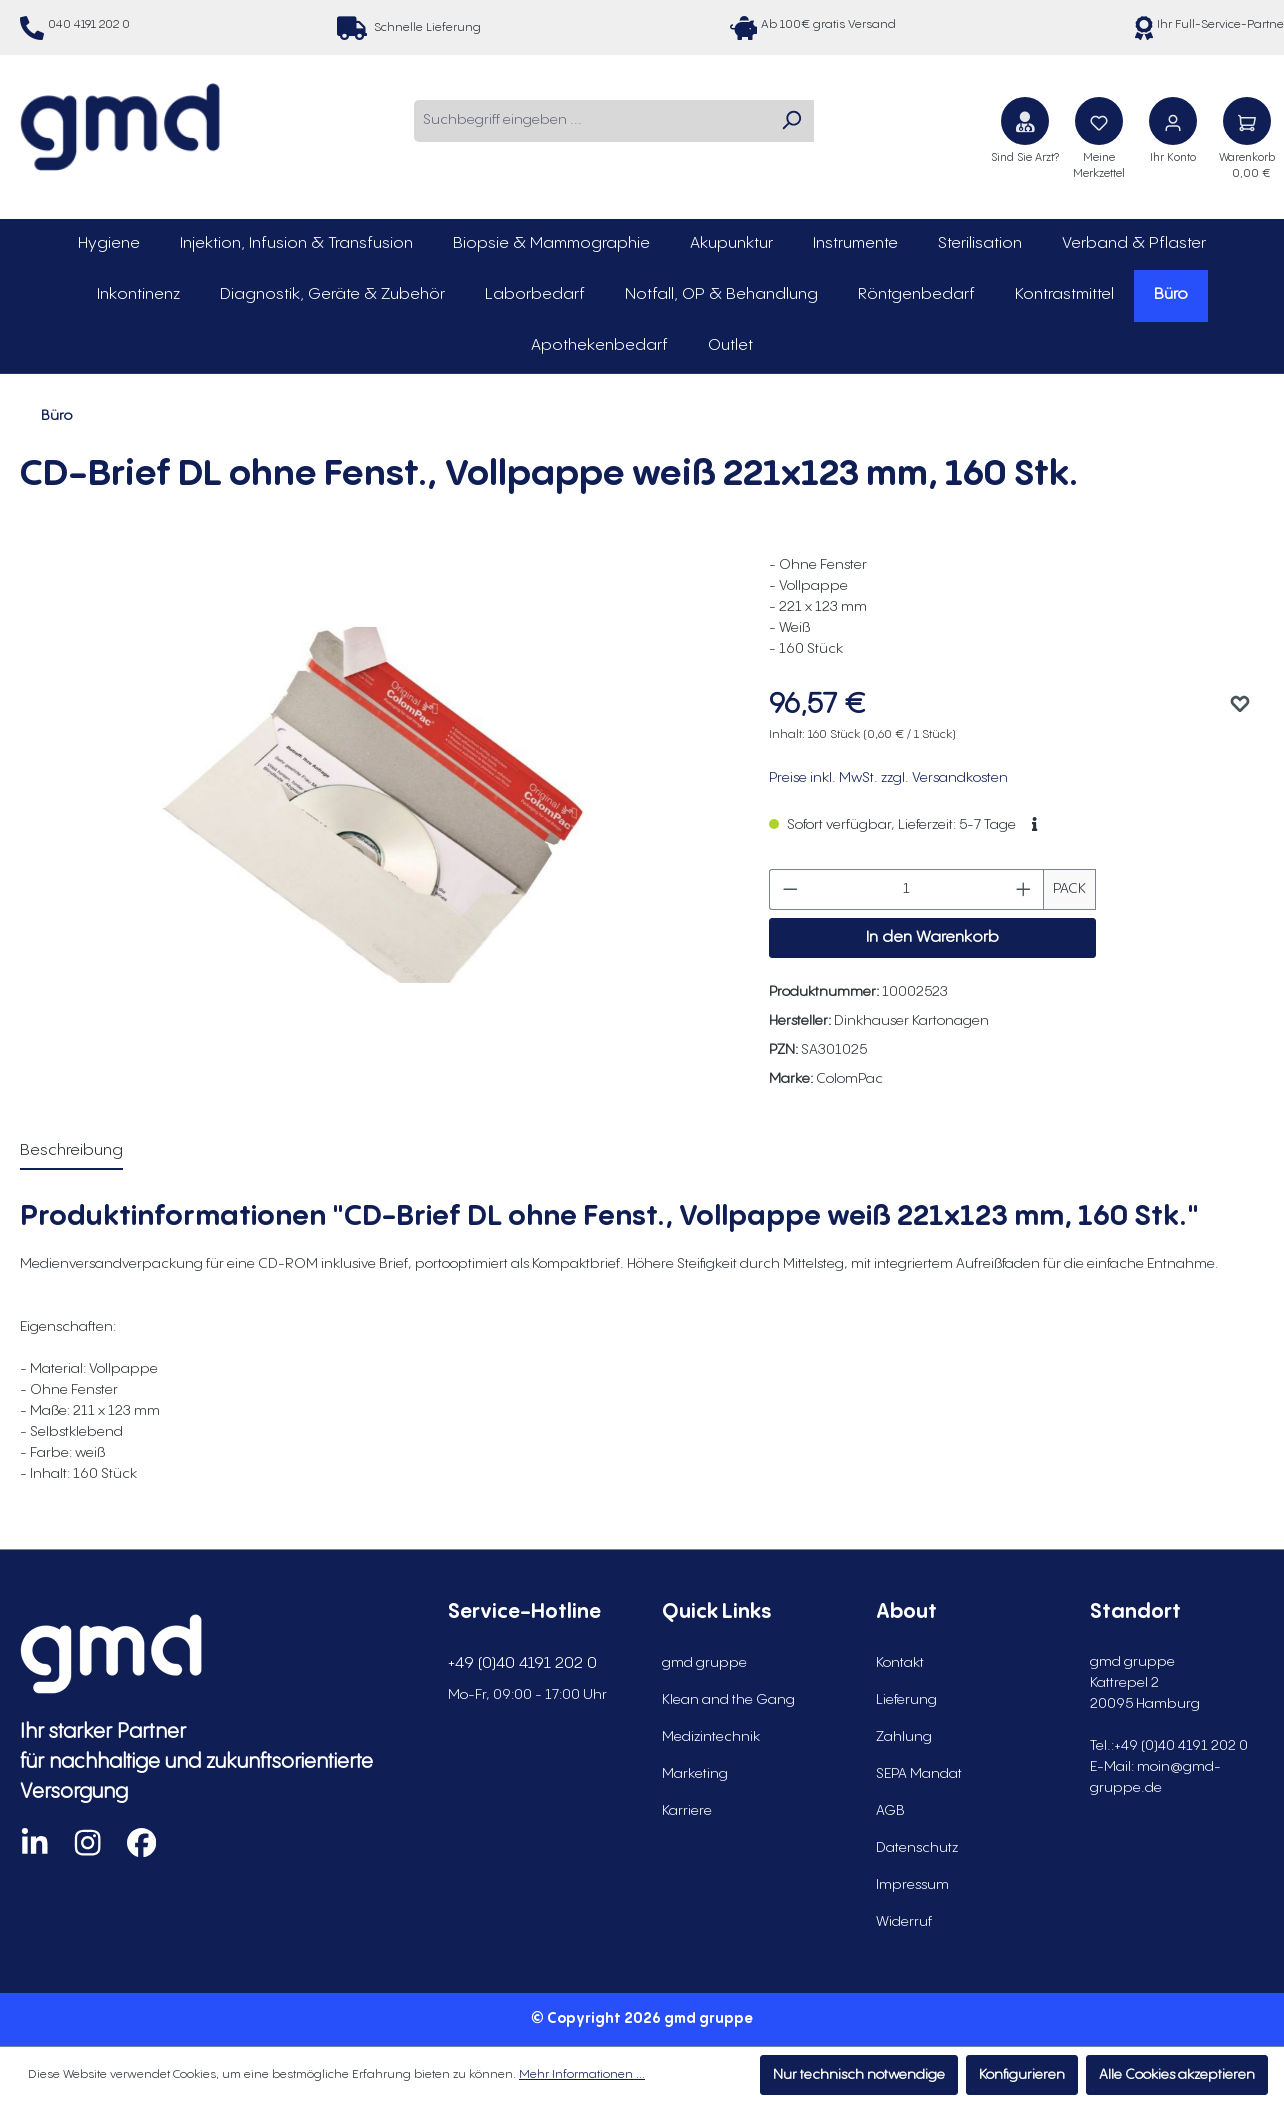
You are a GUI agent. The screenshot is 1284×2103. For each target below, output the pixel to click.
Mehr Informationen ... (582, 2074)
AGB (890, 1811)
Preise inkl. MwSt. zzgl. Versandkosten (888, 778)
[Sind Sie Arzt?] (1025, 121)
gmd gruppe (704, 1663)
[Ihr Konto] (1173, 121)
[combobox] (591, 121)
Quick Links (716, 1612)
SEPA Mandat (919, 1774)
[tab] (71, 1152)
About (906, 1612)
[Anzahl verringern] (790, 889)
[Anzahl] (907, 889)
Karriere (687, 1811)
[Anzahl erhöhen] (1024, 889)
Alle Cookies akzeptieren (1177, 2075)
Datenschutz (917, 1848)
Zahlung (904, 1737)
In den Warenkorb (932, 937)
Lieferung (906, 1700)
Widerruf (904, 1922)
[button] (1034, 825)
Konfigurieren (1022, 2075)
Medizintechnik (711, 1737)
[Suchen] (791, 121)
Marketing (695, 1774)
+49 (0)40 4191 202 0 (522, 1663)
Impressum (912, 1885)
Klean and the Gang (728, 1700)
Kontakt (900, 1663)
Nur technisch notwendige (859, 2075)
